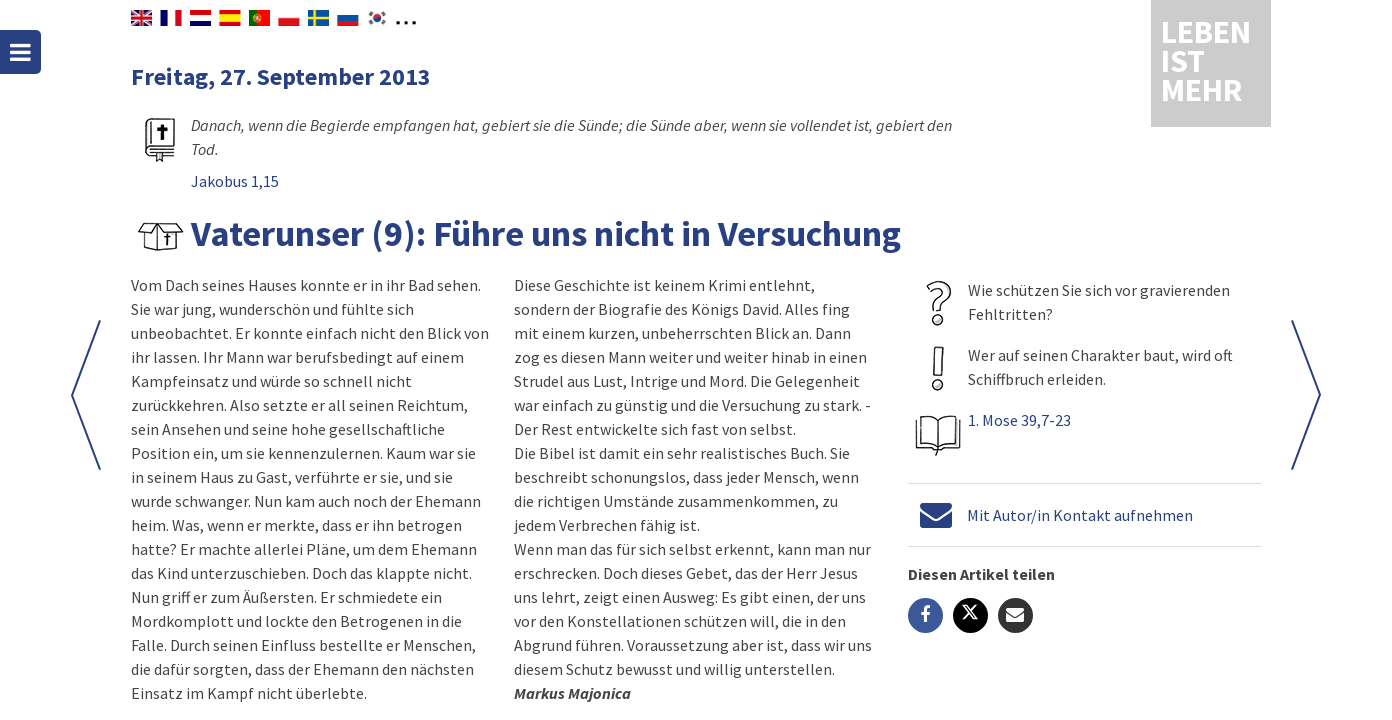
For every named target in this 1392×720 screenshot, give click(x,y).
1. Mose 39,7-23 (1019, 420)
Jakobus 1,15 (235, 181)
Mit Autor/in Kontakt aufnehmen (1080, 515)
